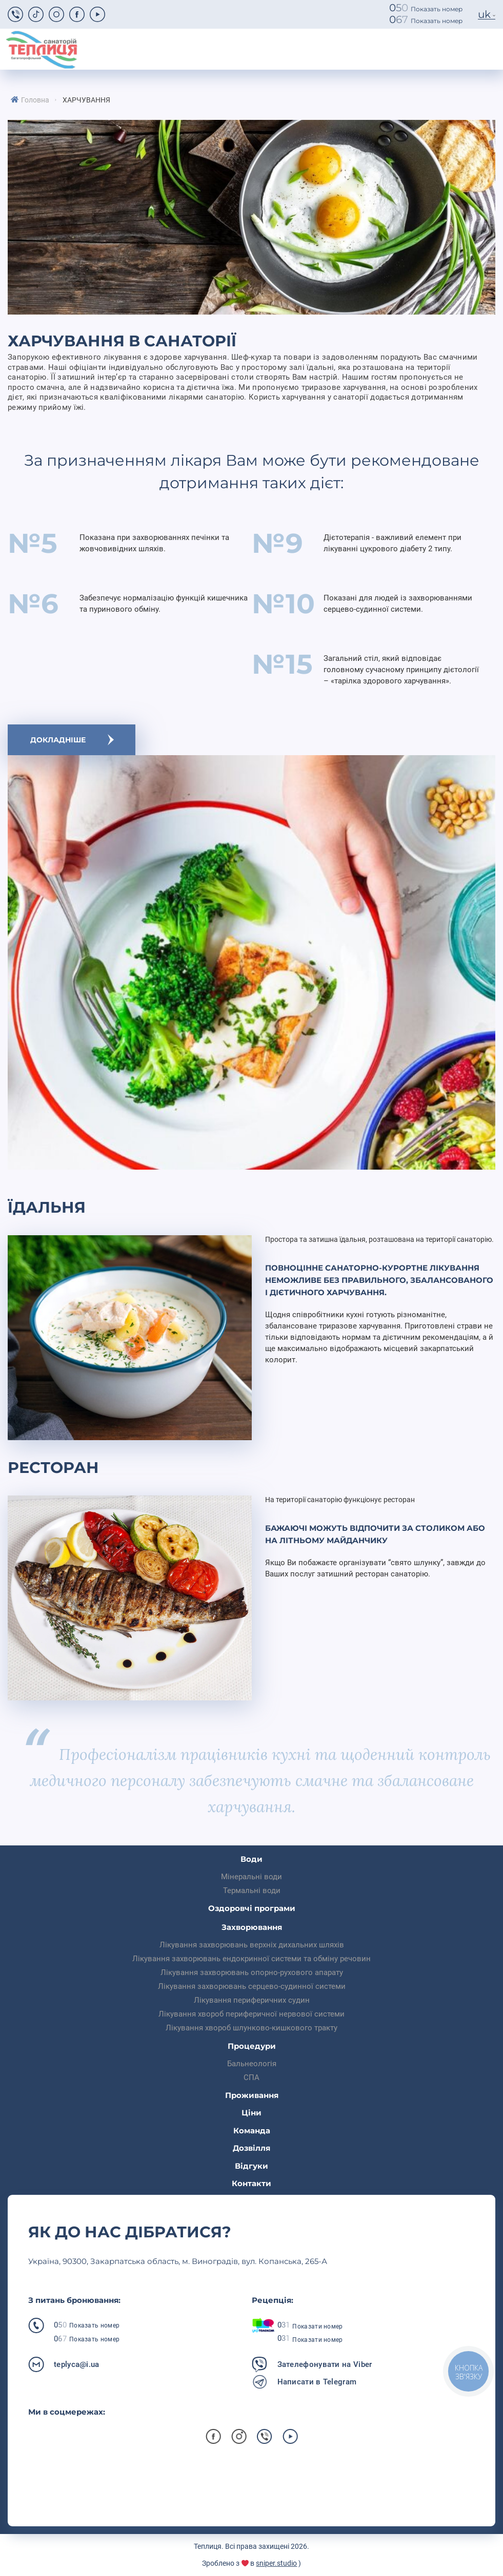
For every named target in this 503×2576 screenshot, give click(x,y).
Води (251, 1859)
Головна (35, 100)
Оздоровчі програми (251, 1908)
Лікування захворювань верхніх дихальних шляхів (251, 1944)
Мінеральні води (251, 1876)
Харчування (86, 100)
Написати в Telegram (317, 2381)
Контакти (251, 2183)
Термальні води (251, 1890)
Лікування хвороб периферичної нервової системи (251, 2014)
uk (484, 14)
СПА (251, 2077)
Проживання (251, 2095)
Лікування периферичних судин (252, 2000)
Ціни (251, 2112)
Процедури (252, 2046)
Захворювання (252, 1927)
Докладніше (58, 739)
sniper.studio (276, 2563)
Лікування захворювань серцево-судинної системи (252, 1986)
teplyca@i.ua (76, 2364)
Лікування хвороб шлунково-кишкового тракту (251, 2027)
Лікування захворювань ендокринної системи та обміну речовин (251, 1958)
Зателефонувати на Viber (324, 2364)
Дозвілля (251, 2148)
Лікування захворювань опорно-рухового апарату (251, 1972)
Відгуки (251, 2166)
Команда (251, 2130)
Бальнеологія (251, 2063)
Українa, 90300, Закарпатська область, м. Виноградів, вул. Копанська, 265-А (177, 2261)
